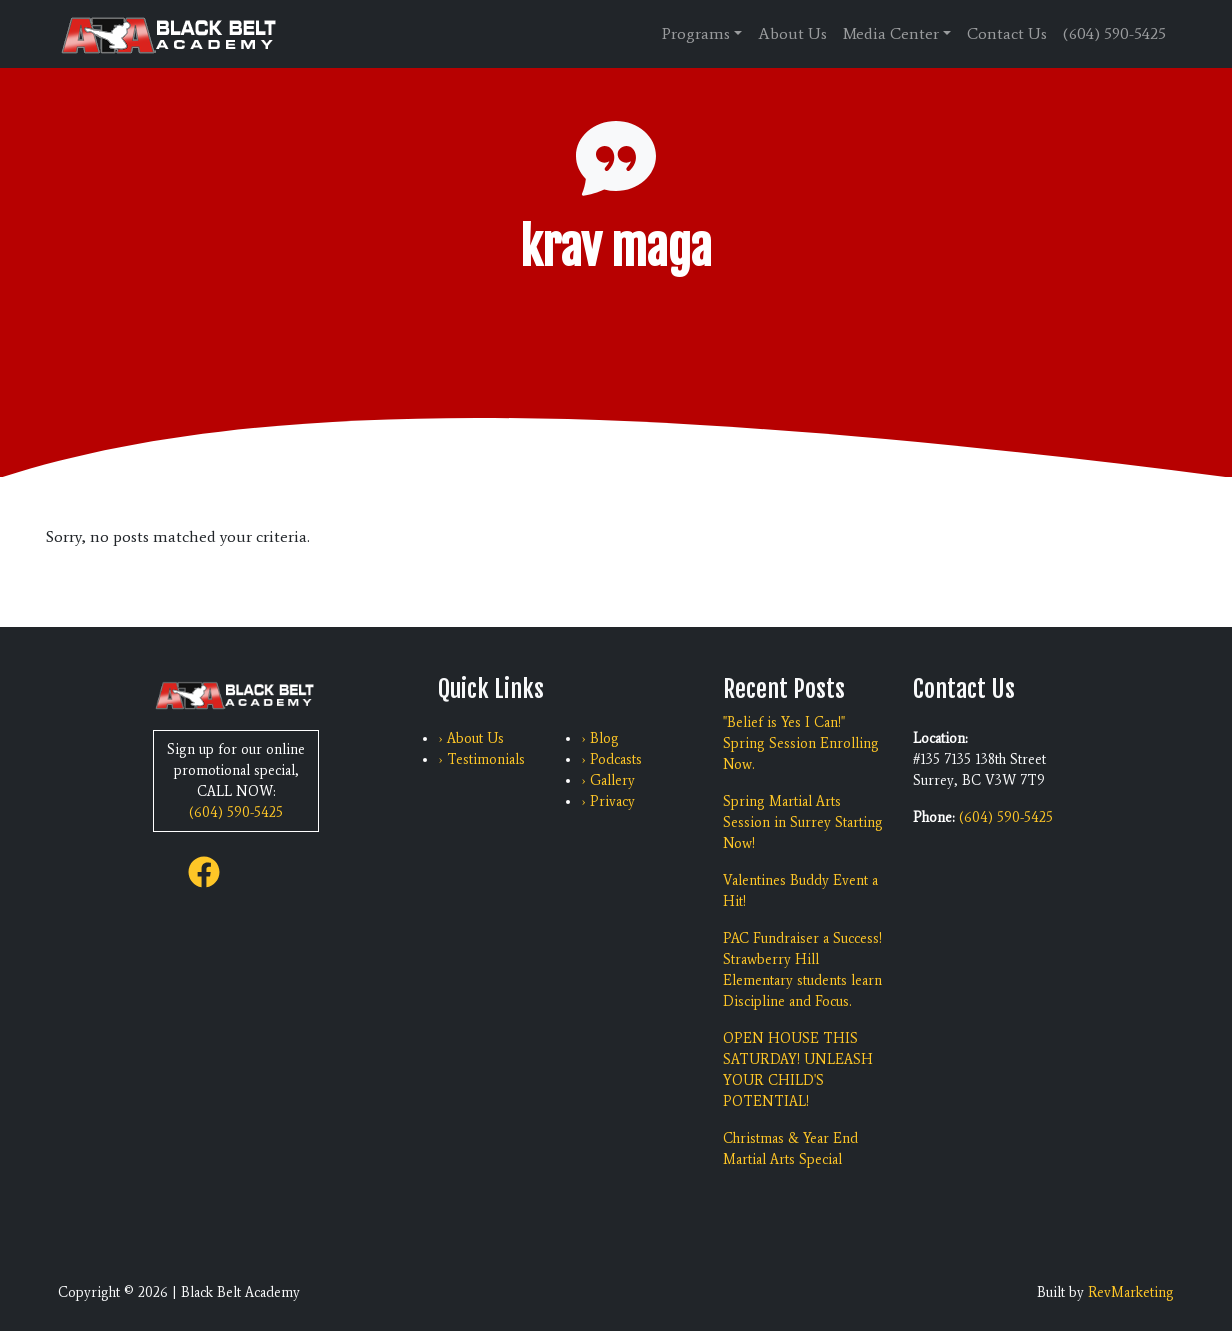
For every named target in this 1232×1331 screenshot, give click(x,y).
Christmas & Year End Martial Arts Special (790, 1149)
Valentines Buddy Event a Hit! (800, 891)
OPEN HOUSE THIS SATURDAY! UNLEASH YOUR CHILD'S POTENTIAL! (798, 1070)
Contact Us (1007, 33)
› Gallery (608, 780)
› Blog (600, 738)
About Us (792, 33)
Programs (696, 33)
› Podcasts (611, 759)
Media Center (891, 33)
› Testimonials (481, 759)
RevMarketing (1131, 1292)
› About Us (471, 738)
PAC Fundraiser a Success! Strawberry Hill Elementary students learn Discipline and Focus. (802, 970)
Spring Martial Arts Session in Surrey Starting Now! (803, 822)
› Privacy (608, 801)
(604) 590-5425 (1114, 33)
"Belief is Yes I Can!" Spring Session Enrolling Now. (801, 743)
